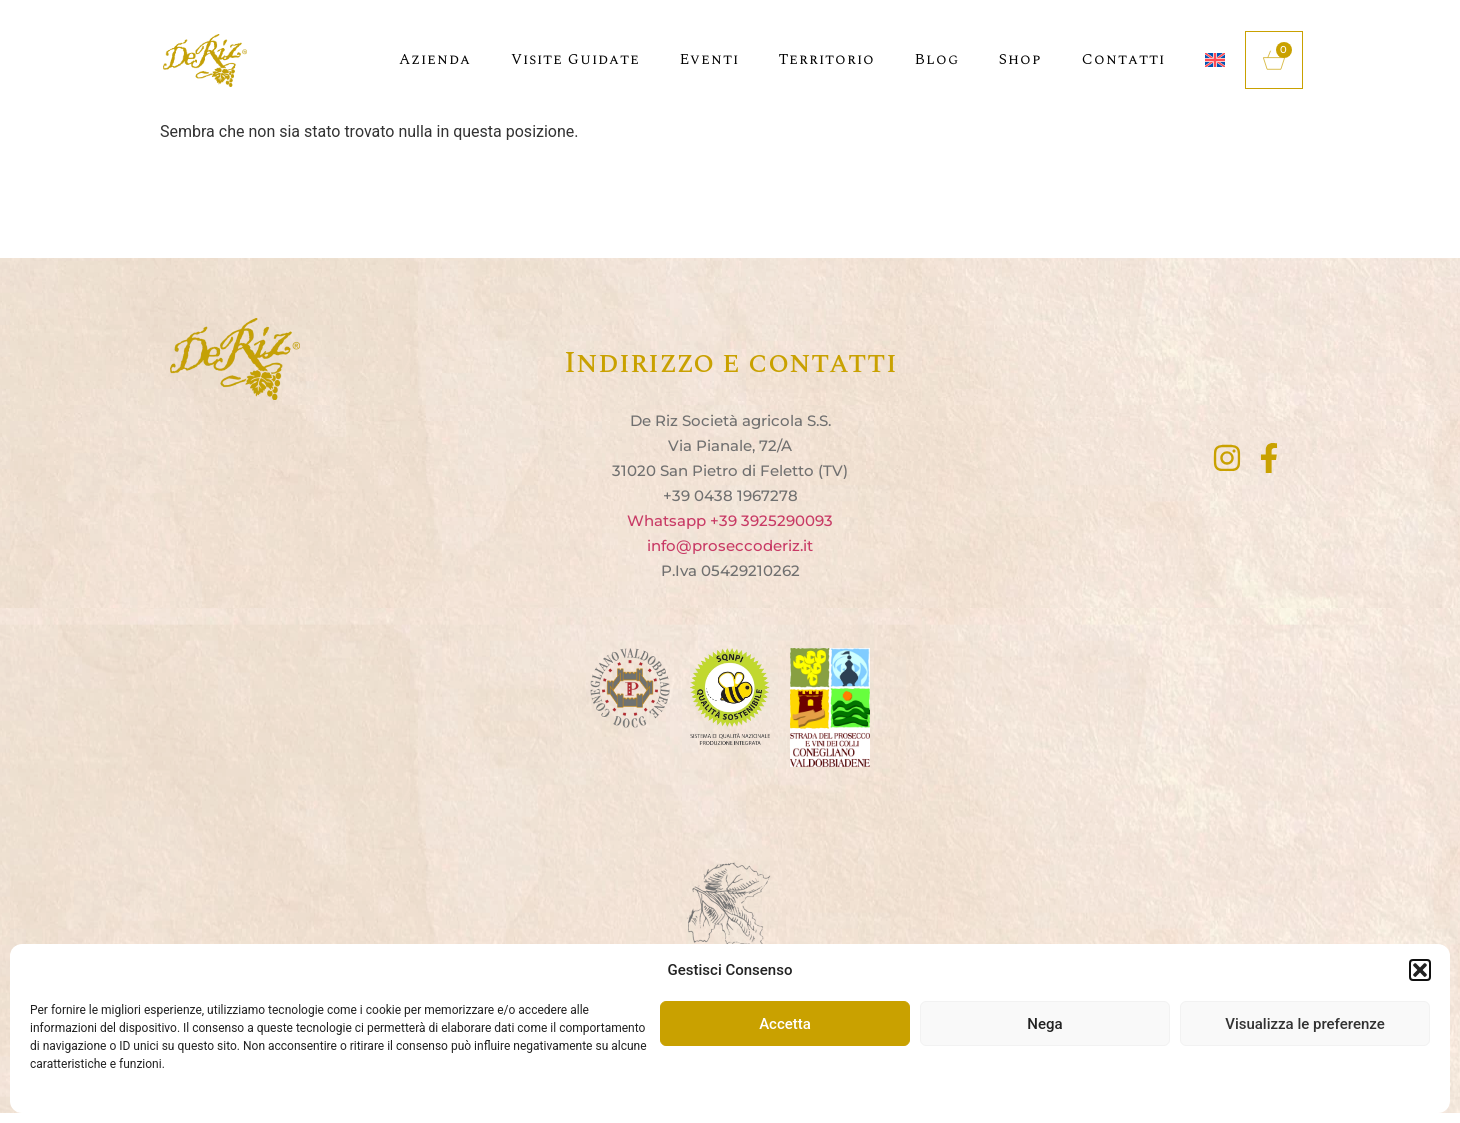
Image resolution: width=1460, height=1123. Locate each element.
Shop (1020, 59)
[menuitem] (1215, 60)
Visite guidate (575, 59)
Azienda (435, 59)
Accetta (785, 1024)
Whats (652, 520)
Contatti (1123, 59)
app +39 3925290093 (755, 520)
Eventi (709, 59)
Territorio (827, 59)
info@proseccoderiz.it (730, 545)
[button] (1420, 970)
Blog (937, 59)
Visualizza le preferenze (1305, 1024)
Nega (1044, 1024)
